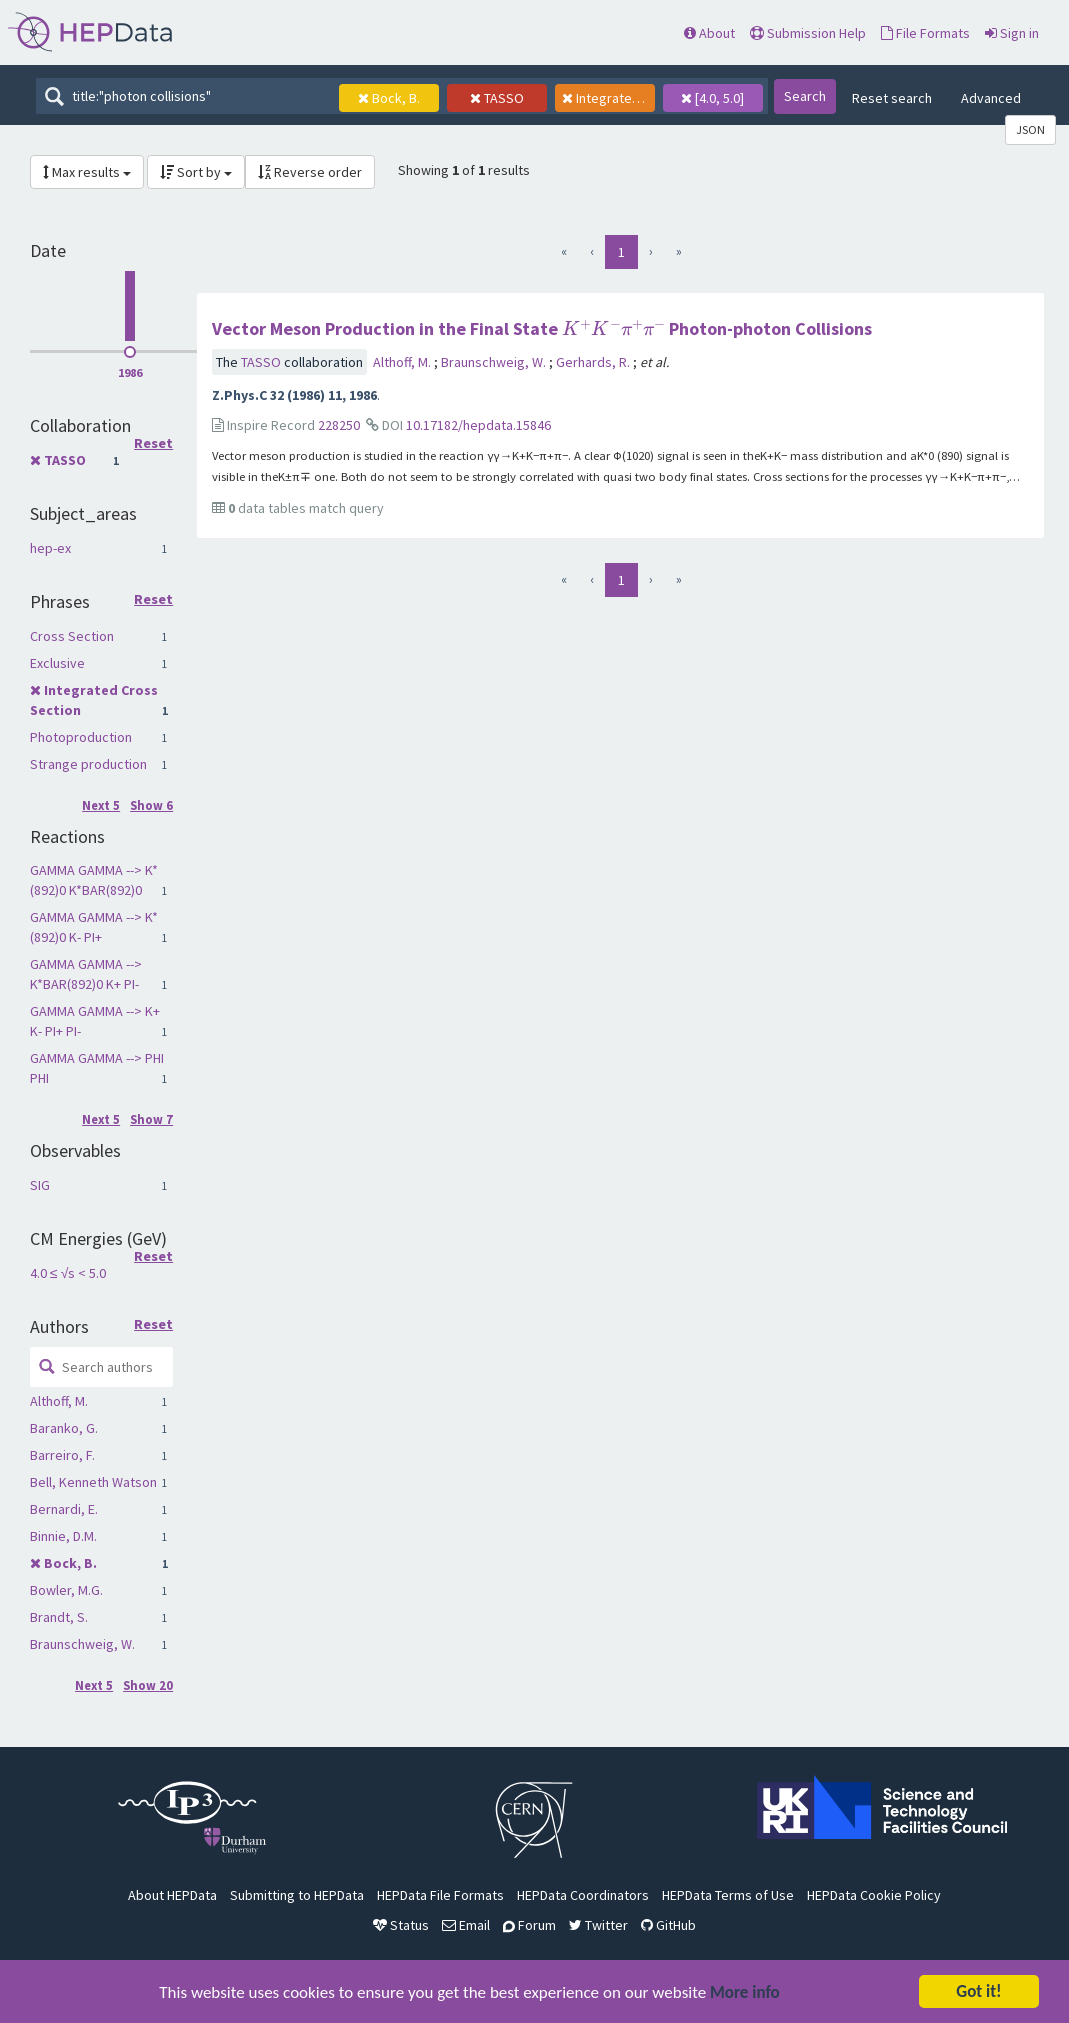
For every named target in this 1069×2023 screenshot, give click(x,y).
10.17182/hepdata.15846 (478, 425)
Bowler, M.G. (66, 1590)
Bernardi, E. (64, 1509)
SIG (40, 1185)
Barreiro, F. (62, 1455)
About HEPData (172, 1895)
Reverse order (310, 172)
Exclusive (57, 663)
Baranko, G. (64, 1428)
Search (805, 96)
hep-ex (50, 548)
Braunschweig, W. (82, 1644)
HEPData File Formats (440, 1895)
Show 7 (151, 1119)
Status (401, 1925)
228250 (339, 425)
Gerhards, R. (594, 362)
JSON (1030, 129)
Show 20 (148, 1685)
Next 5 (101, 805)
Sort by (196, 172)
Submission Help (808, 33)
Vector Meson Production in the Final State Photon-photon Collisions (542, 328)
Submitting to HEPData (297, 1895)
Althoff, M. (59, 1401)
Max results (87, 172)
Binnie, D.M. (63, 1536)
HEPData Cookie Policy (874, 1895)
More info (745, 1994)
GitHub (668, 1925)
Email (466, 1925)
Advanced (991, 98)
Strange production (88, 764)
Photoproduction (81, 737)
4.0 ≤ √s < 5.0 (68, 1273)
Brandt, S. (59, 1617)
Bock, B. (70, 1563)
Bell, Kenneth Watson (93, 1482)
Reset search (892, 98)
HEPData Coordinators (583, 1895)
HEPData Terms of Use (728, 1895)
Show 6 (151, 805)
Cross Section (72, 636)
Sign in (1012, 33)
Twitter (598, 1925)
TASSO (65, 460)
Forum (529, 1925)
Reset (153, 444)
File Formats (925, 33)
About (709, 33)
